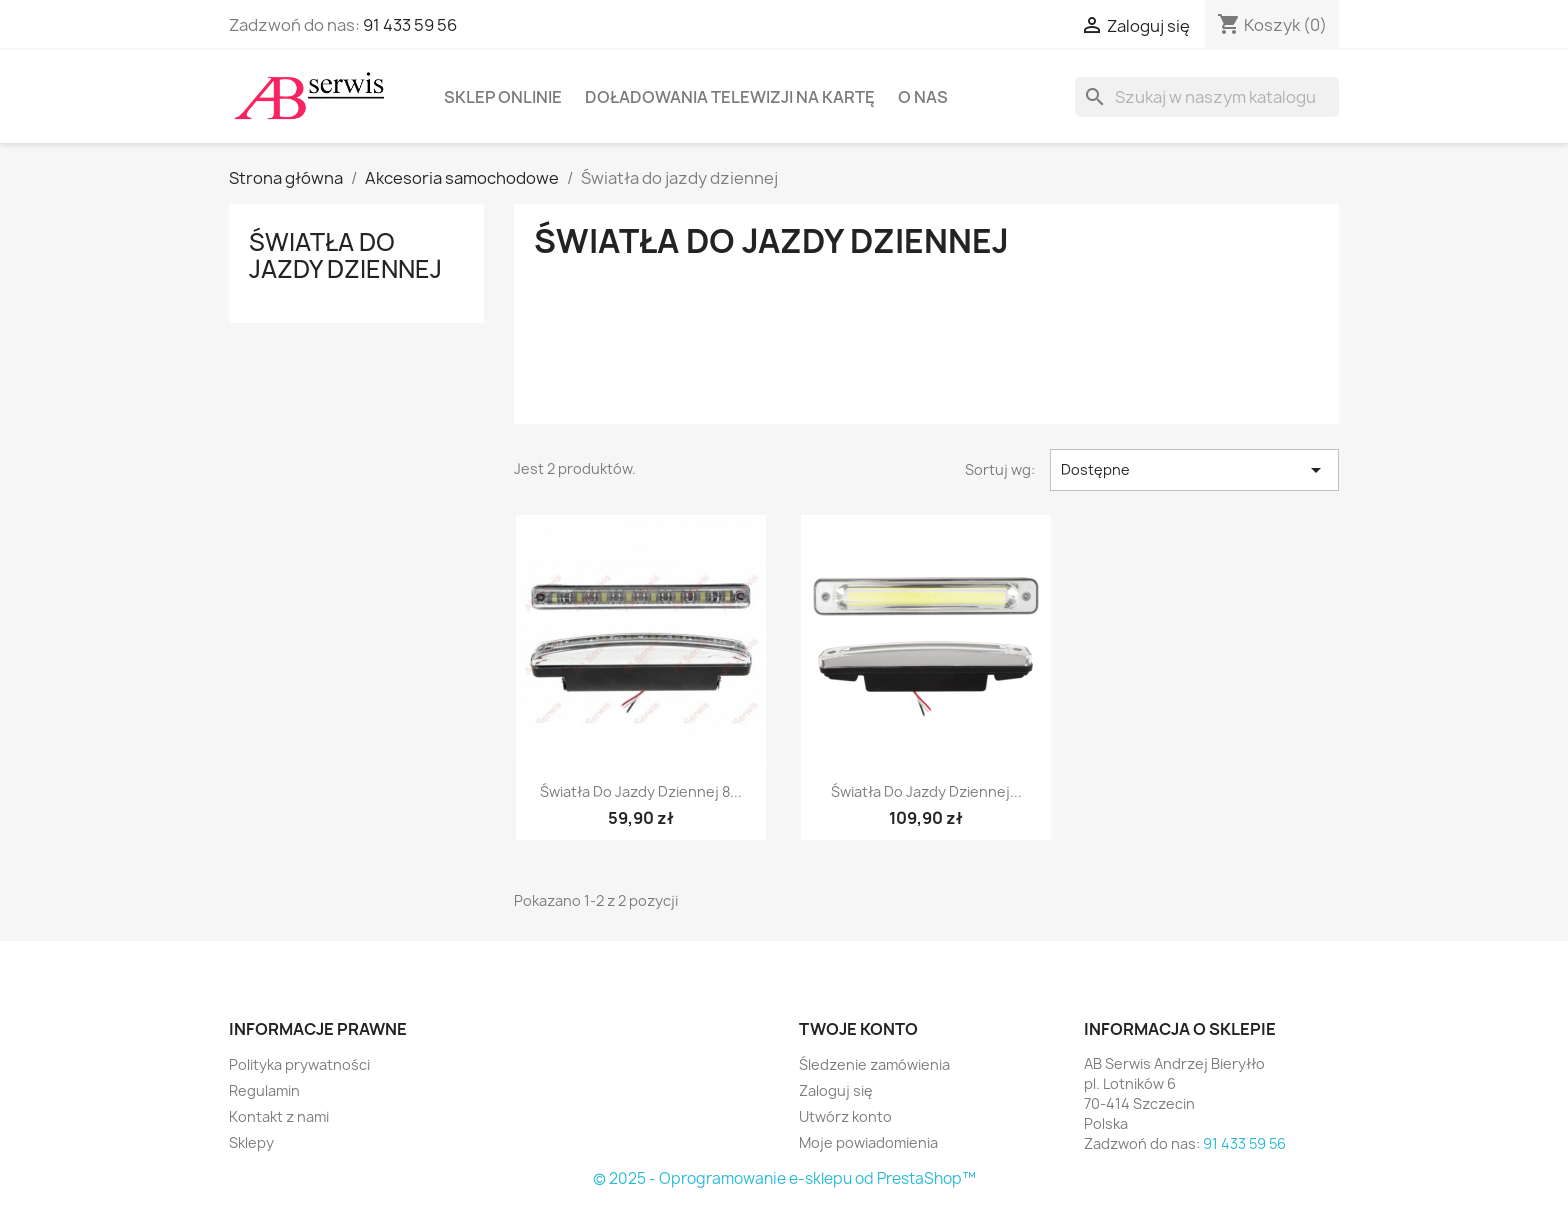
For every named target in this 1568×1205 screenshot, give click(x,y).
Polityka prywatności (299, 1064)
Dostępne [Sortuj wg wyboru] (1194, 470)
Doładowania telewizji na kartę (730, 97)
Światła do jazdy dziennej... (926, 791)
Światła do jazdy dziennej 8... (641, 791)
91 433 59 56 (410, 25)
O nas (923, 97)
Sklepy (251, 1142)
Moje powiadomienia (868, 1142)
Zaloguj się (836, 1090)
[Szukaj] (1207, 97)
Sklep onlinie (503, 97)
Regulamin (264, 1090)
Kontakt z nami (279, 1116)
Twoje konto (858, 1029)
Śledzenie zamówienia (874, 1064)
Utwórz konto (845, 1116)
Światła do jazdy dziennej (345, 255)
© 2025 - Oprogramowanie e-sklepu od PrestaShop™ (784, 1178)
